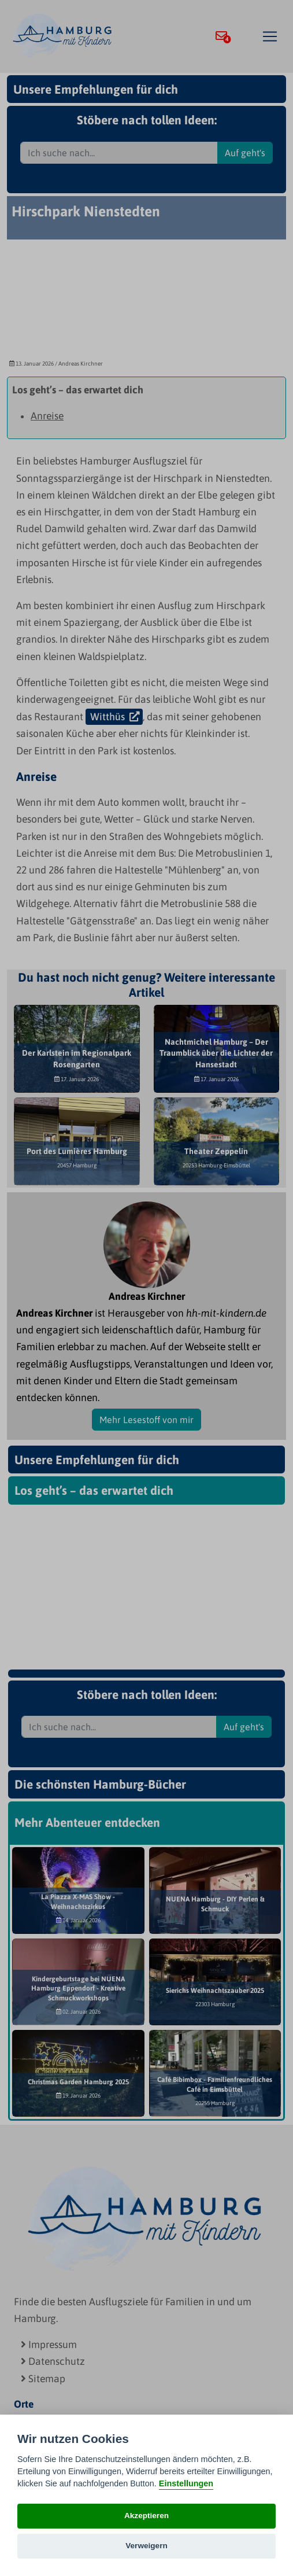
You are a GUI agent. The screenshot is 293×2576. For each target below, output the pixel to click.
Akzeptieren (146, 2515)
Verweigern (146, 2545)
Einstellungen (186, 2483)
